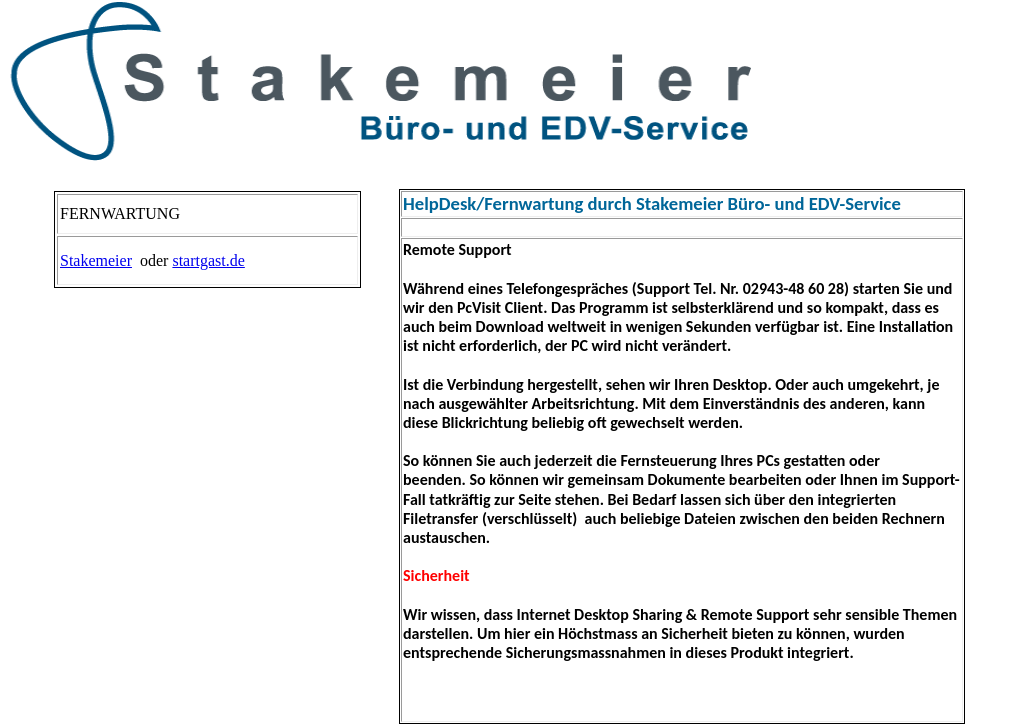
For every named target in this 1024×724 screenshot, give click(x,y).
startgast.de (208, 260)
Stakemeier (96, 260)
